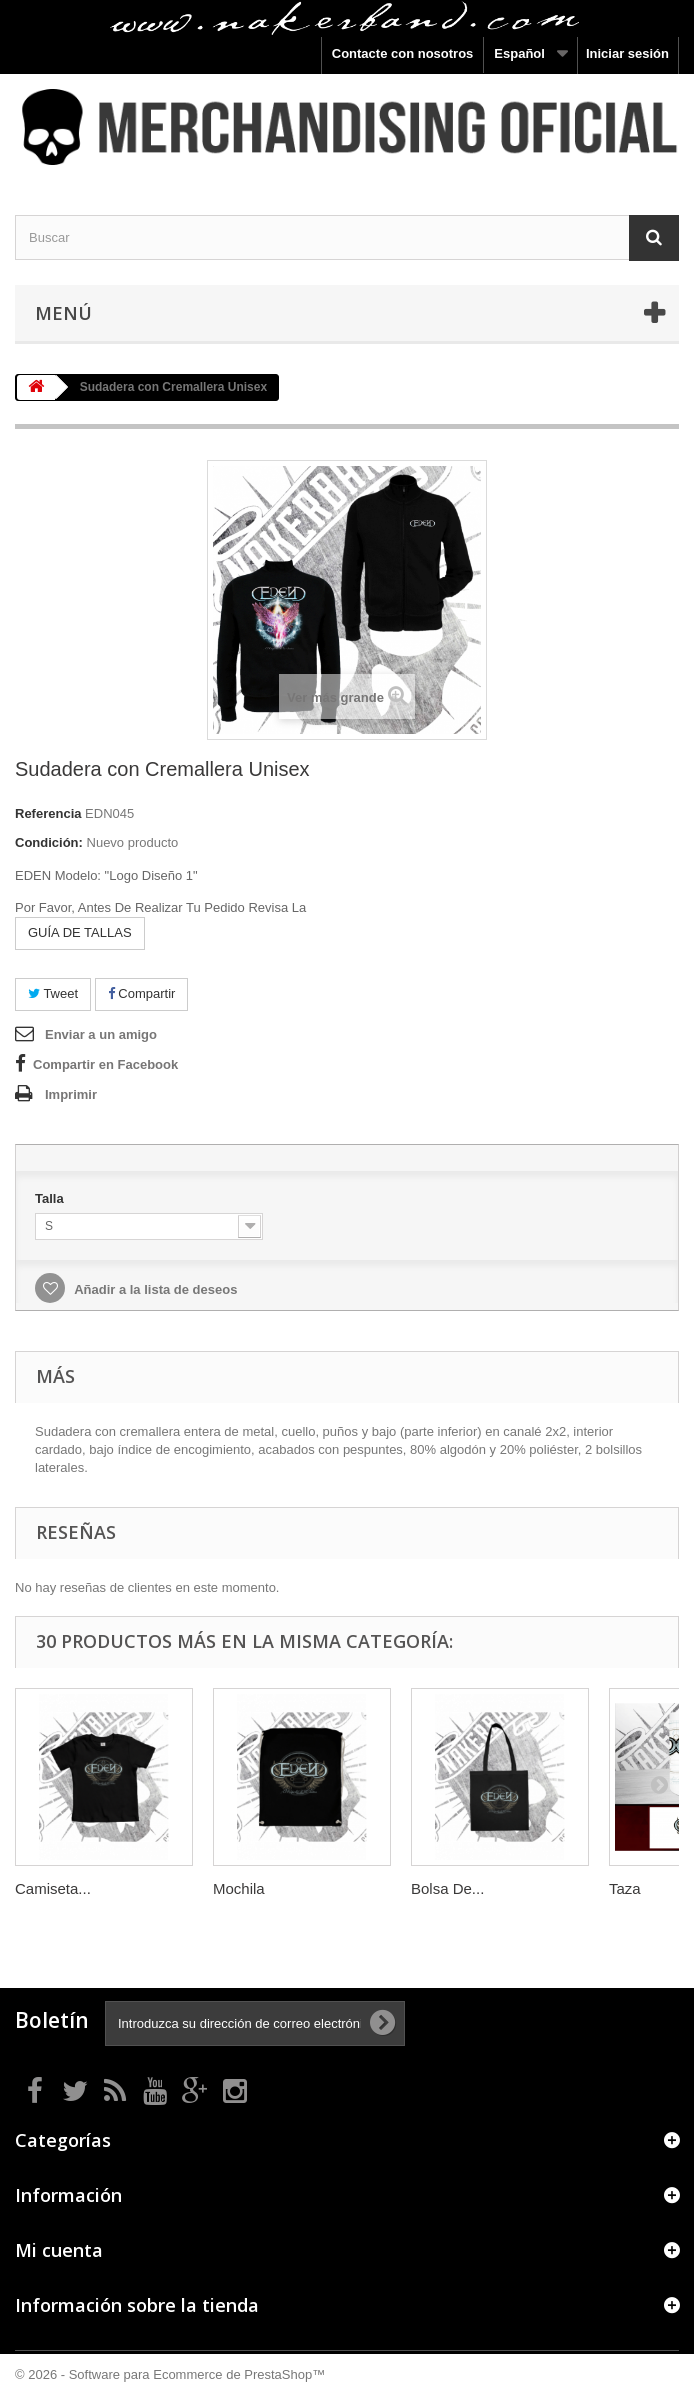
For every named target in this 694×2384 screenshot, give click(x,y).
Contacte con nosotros (403, 53)
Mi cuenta (59, 2250)
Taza (625, 1888)
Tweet (53, 993)
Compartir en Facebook (105, 1064)
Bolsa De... (447, 1888)
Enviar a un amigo (101, 1034)
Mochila (239, 1888)
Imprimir (71, 1094)
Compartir (142, 993)
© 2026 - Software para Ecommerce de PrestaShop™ (170, 2374)
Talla (51, 1198)
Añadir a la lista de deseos (154, 1289)
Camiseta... (53, 1888)
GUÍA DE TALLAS (80, 932)
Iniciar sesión (627, 53)
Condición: (49, 842)
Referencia (48, 813)
